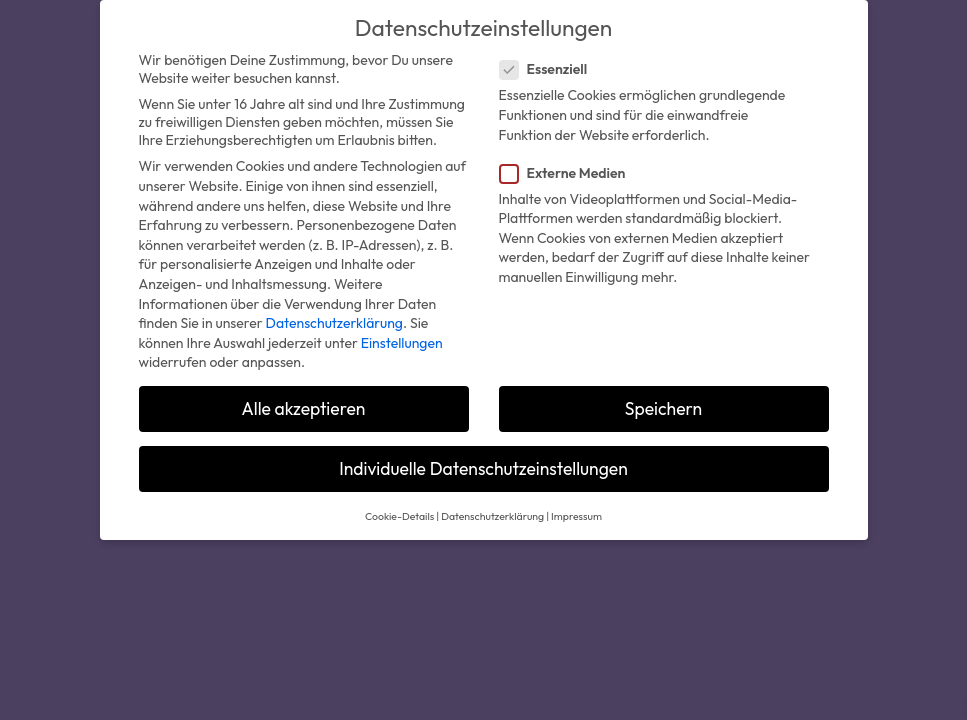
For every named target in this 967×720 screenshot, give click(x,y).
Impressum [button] (576, 516)
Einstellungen (402, 343)
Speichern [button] (663, 408)
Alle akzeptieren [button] (304, 408)
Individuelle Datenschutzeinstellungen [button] (483, 468)
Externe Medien (571, 173)
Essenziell (552, 69)
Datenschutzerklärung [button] (492, 516)
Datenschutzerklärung (334, 323)
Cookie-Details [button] (399, 516)
